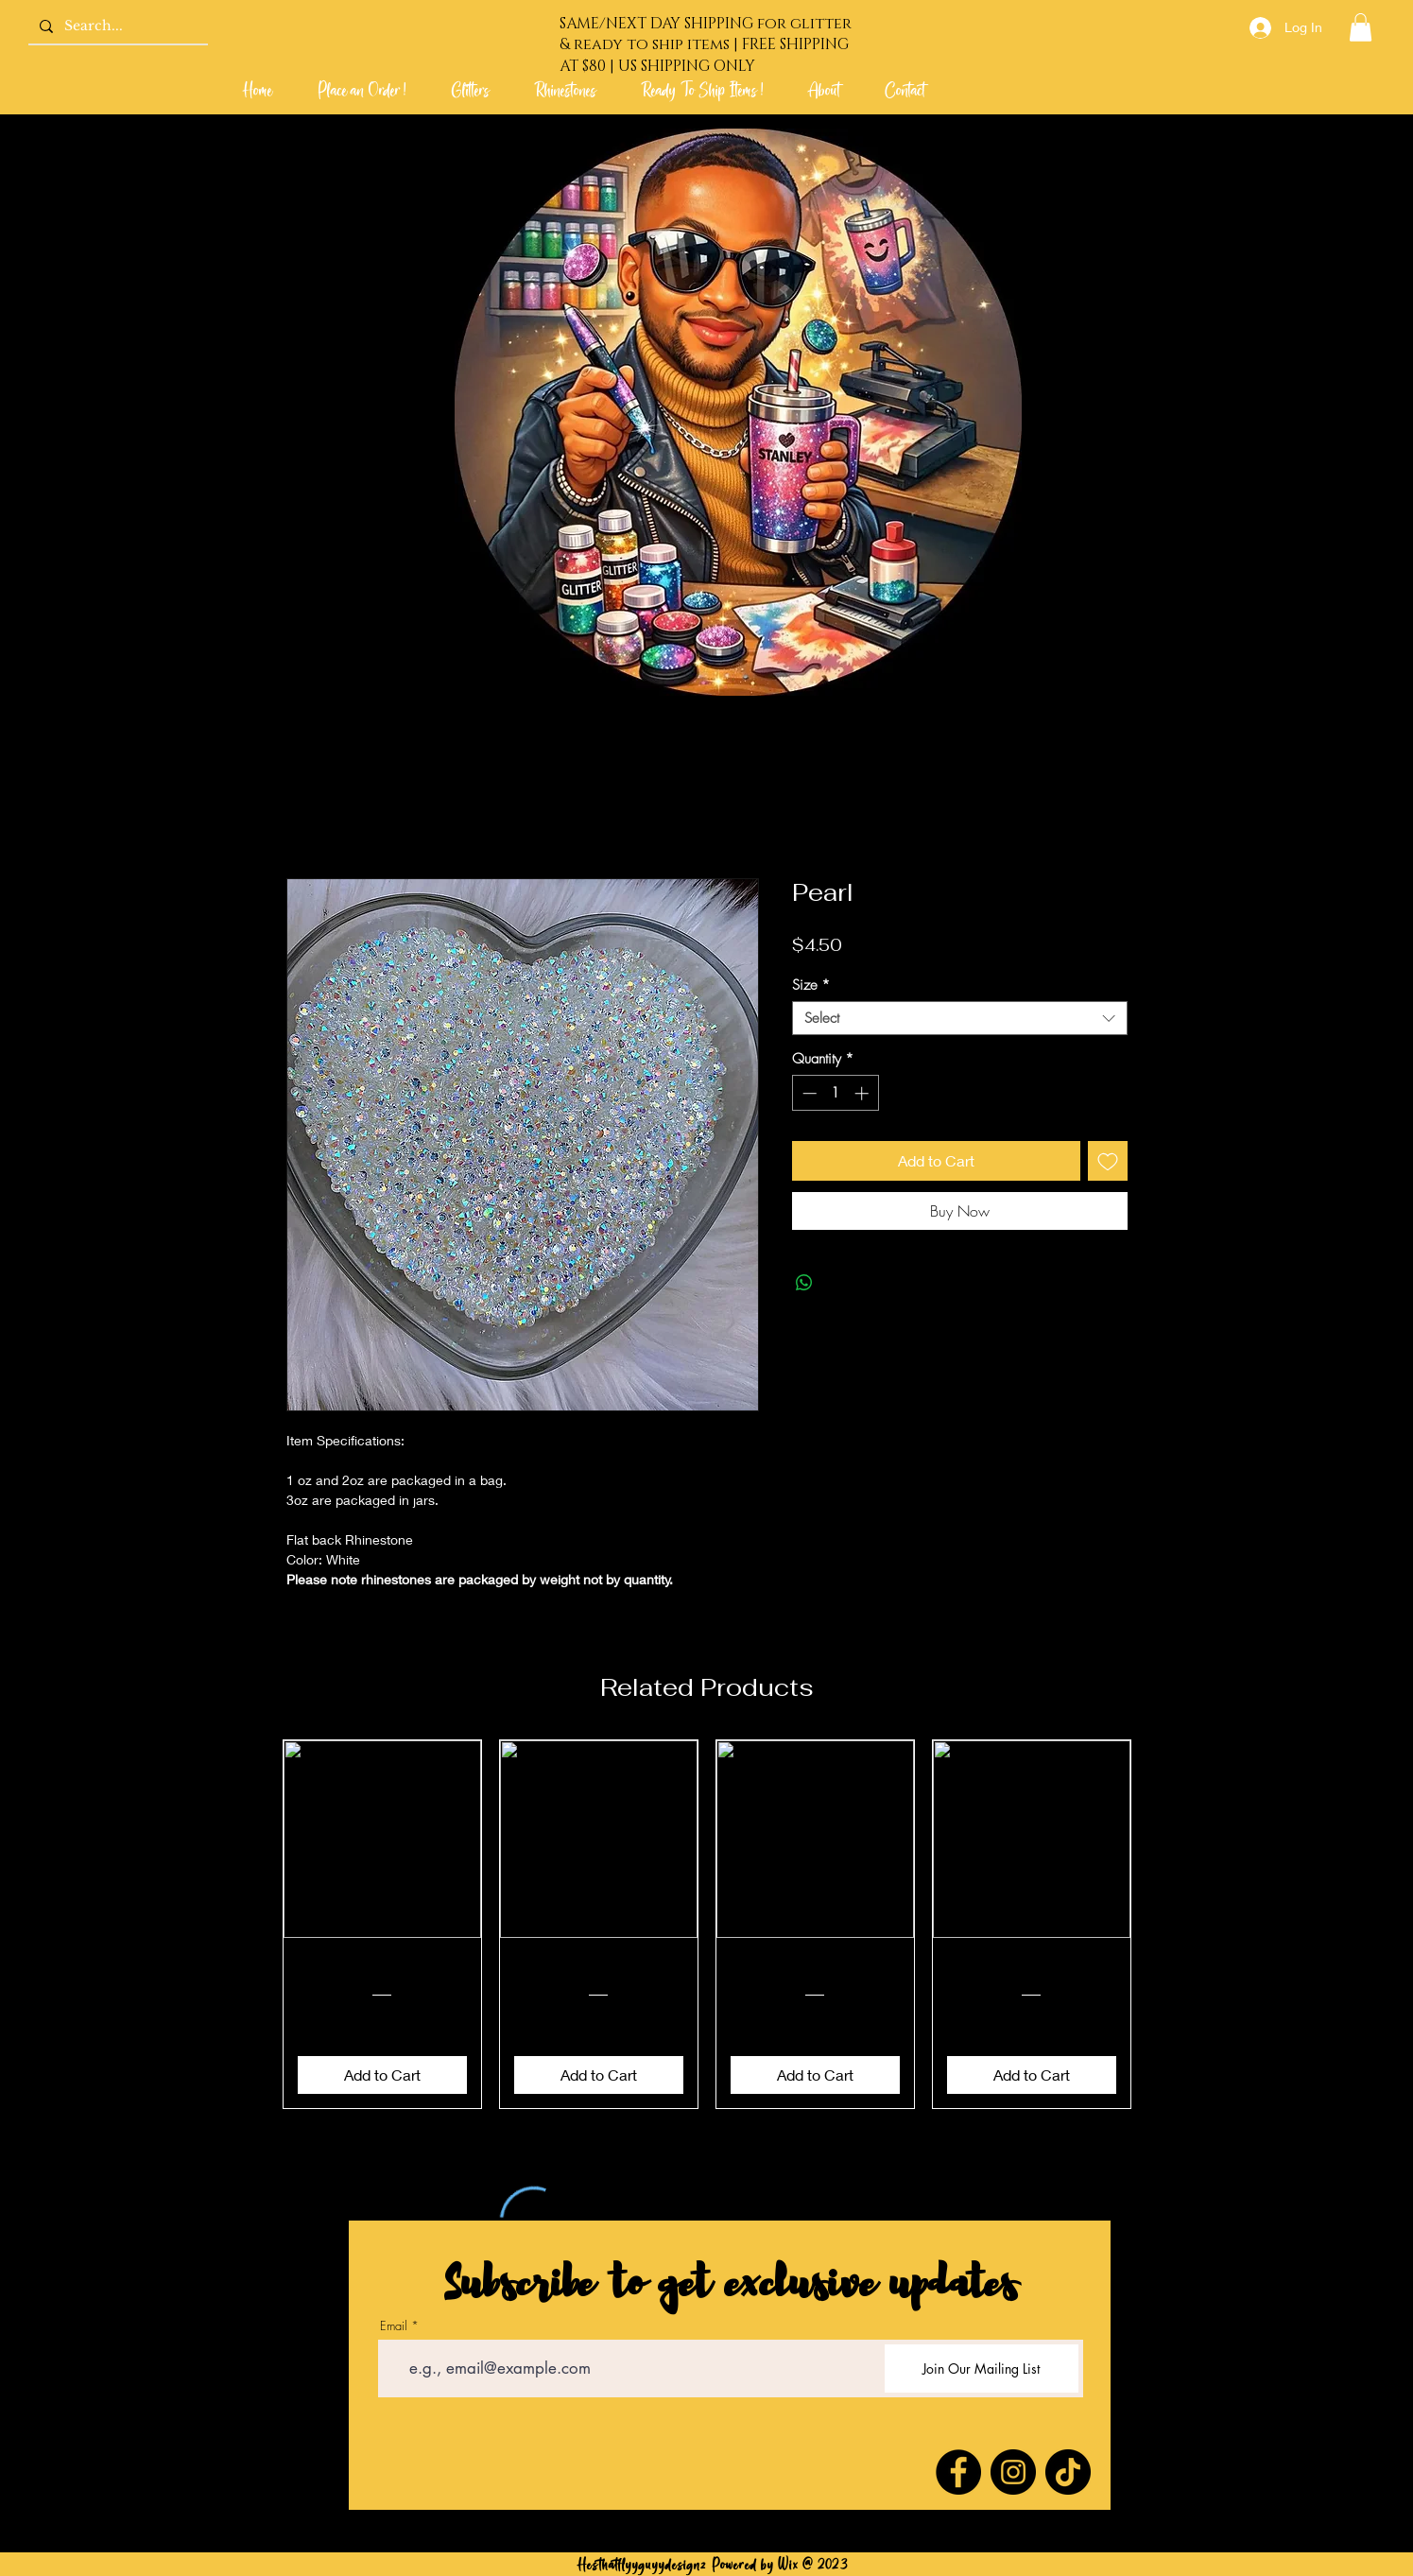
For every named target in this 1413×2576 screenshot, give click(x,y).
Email (393, 2326)
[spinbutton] (835, 1093)
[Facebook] (958, 2472)
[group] (707, 1924)
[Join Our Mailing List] (981, 2368)
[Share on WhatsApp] (804, 1282)
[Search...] (116, 26)
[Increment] (863, 1093)
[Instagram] (1013, 2472)
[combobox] (960, 1018)
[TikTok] (1068, 2472)
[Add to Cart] (382, 2075)
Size (811, 985)
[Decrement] (807, 1093)
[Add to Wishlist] (1108, 1161)
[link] (1360, 27)
